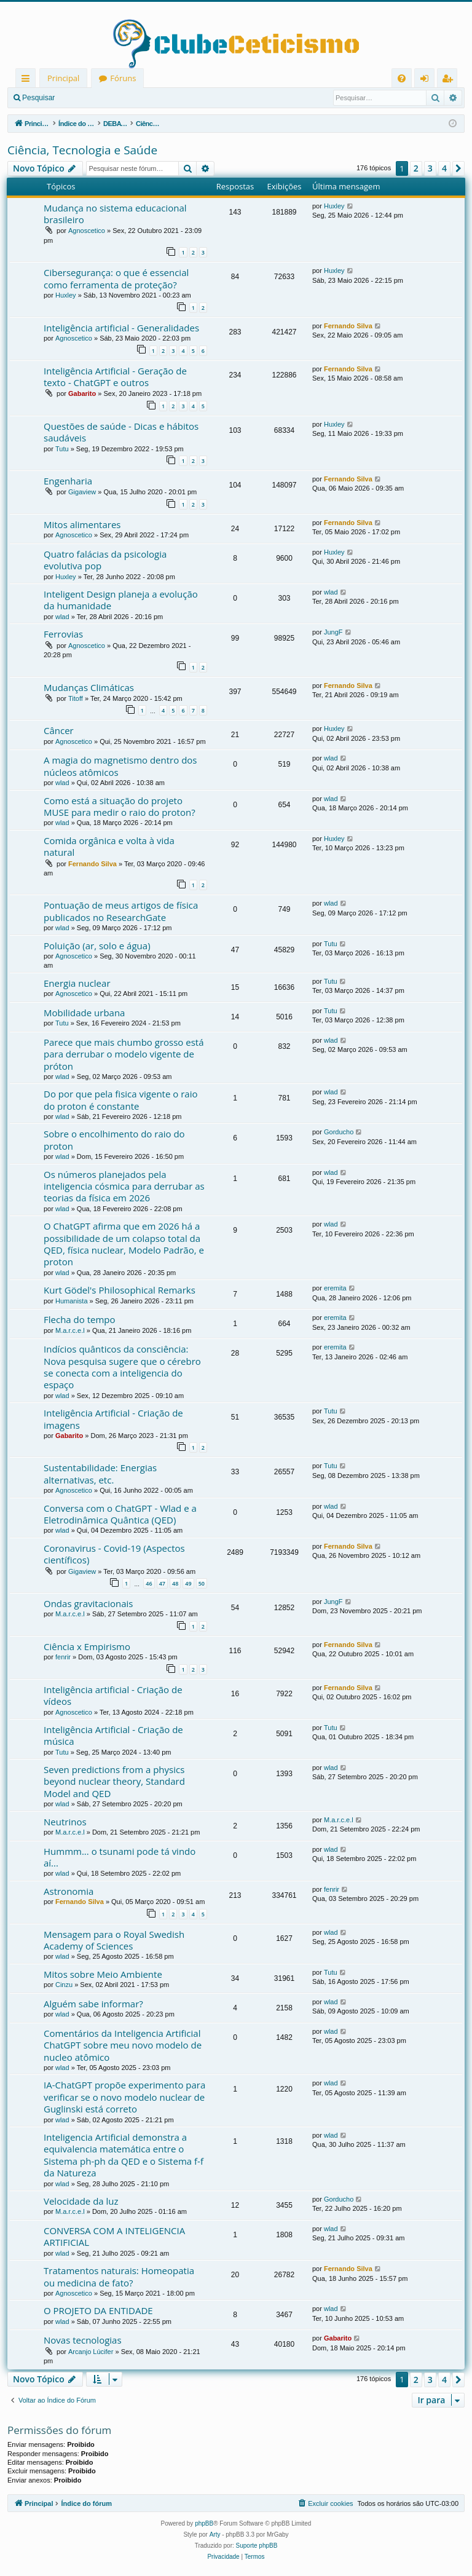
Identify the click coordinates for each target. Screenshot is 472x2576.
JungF (333, 632)
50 (202, 1583)
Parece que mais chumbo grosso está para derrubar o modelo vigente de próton (124, 1054)
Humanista (71, 1301)
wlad (62, 616)
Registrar (126, 97)
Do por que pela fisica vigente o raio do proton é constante (120, 1100)
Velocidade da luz (81, 2201)
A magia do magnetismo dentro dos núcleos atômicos (120, 766)
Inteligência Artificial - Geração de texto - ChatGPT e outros (115, 377)
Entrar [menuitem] (427, 80)
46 (149, 1583)
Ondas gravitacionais (88, 1603)
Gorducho (338, 1132)
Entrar (83, 97)
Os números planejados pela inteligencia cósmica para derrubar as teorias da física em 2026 (124, 1186)
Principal (63, 78)
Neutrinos (65, 1821)
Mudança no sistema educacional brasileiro (115, 214)
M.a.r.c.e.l (70, 1330)
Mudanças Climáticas (89, 687)
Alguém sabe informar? (93, 2003)
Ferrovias (63, 634)
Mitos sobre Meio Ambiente (103, 1974)
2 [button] (416, 168)
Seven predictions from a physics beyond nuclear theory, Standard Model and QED (114, 1781)
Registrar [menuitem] (450, 80)
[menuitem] (401, 78)
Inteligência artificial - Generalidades (121, 328)
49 (188, 1583)
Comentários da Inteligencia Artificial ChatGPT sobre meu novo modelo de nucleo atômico (123, 2045)
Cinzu (64, 1984)
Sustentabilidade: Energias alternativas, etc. (100, 1473)
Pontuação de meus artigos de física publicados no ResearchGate (121, 911)
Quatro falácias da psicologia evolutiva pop (105, 560)
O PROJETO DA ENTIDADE (98, 2310)
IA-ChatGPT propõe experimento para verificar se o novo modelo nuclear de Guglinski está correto (124, 2097)
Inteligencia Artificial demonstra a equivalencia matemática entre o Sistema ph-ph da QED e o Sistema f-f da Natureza (123, 2155)
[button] (458, 168)
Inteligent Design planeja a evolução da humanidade (121, 600)
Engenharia (68, 481)
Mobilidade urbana (84, 1012)
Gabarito (82, 393)
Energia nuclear (77, 983)
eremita (335, 1288)
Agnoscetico (86, 230)
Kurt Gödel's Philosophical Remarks (119, 1290)
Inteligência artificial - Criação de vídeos (113, 1695)
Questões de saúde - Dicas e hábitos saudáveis (121, 432)
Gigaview (82, 492)
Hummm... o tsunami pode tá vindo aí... (119, 1857)
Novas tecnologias (83, 2340)
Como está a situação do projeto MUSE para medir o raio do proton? (119, 806)
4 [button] (444, 168)
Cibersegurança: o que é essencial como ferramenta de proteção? (116, 278)
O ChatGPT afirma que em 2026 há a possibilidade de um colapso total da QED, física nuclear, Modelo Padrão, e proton (124, 1244)
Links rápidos (28, 80)
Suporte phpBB (257, 2545)
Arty (215, 2534)
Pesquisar (38, 97)
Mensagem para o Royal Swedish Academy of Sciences (114, 1940)
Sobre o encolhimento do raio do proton (114, 1140)
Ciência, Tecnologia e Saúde (82, 150)
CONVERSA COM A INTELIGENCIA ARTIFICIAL (114, 2236)
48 (175, 1583)
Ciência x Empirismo (87, 1646)
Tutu (62, 448)
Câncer (59, 730)
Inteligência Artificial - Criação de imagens (113, 1419)
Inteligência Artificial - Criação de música (113, 1735)
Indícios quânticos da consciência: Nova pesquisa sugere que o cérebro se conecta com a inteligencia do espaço (122, 1367)
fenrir (63, 1657)
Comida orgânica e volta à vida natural (109, 846)
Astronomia (68, 1891)
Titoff (75, 698)
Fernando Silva (348, 326)
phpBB (204, 2523)
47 (162, 1583)
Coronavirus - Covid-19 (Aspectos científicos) (114, 1554)
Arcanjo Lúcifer (90, 2351)
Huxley (334, 206)
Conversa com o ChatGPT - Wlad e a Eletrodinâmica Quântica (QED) (120, 1514)
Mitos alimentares (82, 524)
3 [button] (430, 168)
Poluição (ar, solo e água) (97, 945)
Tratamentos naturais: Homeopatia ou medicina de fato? (119, 2276)
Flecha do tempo (80, 1319)
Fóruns (123, 78)
